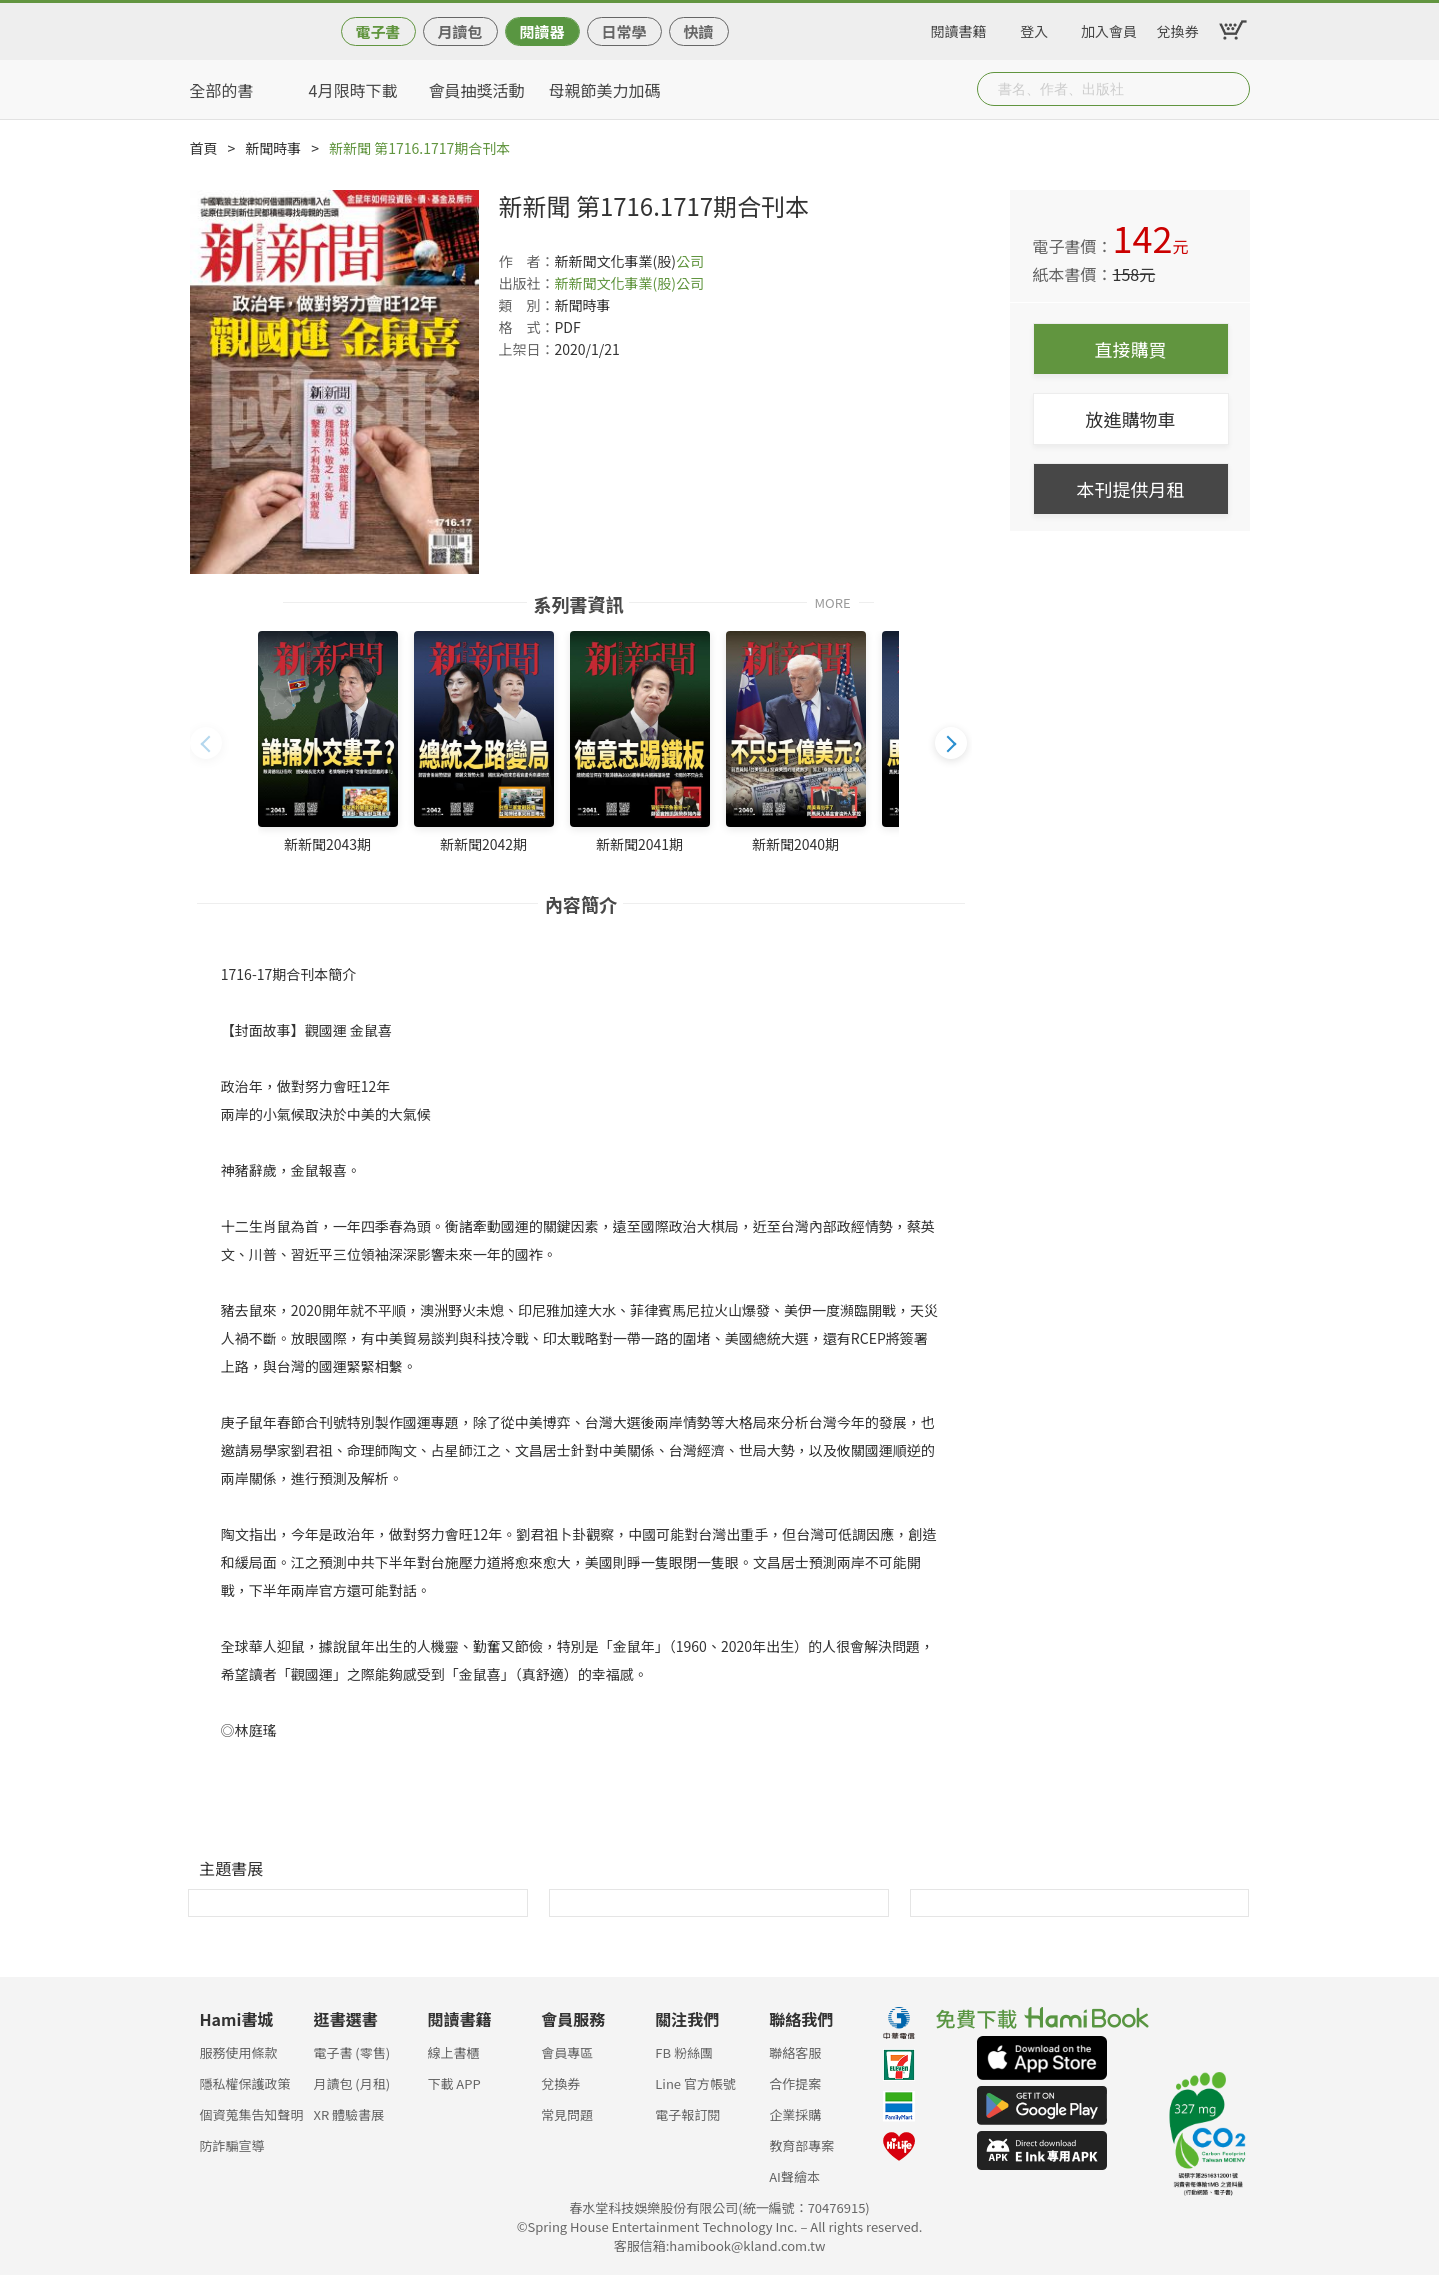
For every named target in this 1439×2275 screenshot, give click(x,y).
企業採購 (795, 2114)
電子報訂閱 (687, 2114)
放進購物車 (1131, 419)
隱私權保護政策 (245, 2083)
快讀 (698, 31)
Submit (1233, 89)
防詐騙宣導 (232, 2145)
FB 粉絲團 (684, 2052)
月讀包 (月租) (351, 2083)
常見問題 (567, 2114)
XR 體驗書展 (348, 2114)
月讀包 (459, 31)
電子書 (377, 31)
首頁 (204, 148)
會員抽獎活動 (477, 90)
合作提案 (795, 2083)
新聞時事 (273, 148)
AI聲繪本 (794, 2176)
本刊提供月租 (1131, 489)
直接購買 (1131, 349)
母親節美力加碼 (605, 90)
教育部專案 (801, 2145)
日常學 (623, 31)
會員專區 (567, 2052)
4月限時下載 (353, 90)
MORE (833, 601)
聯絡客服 (795, 2052)
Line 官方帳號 (695, 2083)
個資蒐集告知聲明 (252, 2114)
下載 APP (453, 2083)
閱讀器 (541, 31)
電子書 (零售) (351, 2052)
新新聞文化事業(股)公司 (629, 283)
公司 (690, 261)
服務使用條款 (239, 2052)
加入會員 (1109, 28)
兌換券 (1178, 28)
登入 (1034, 28)
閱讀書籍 (959, 28)
